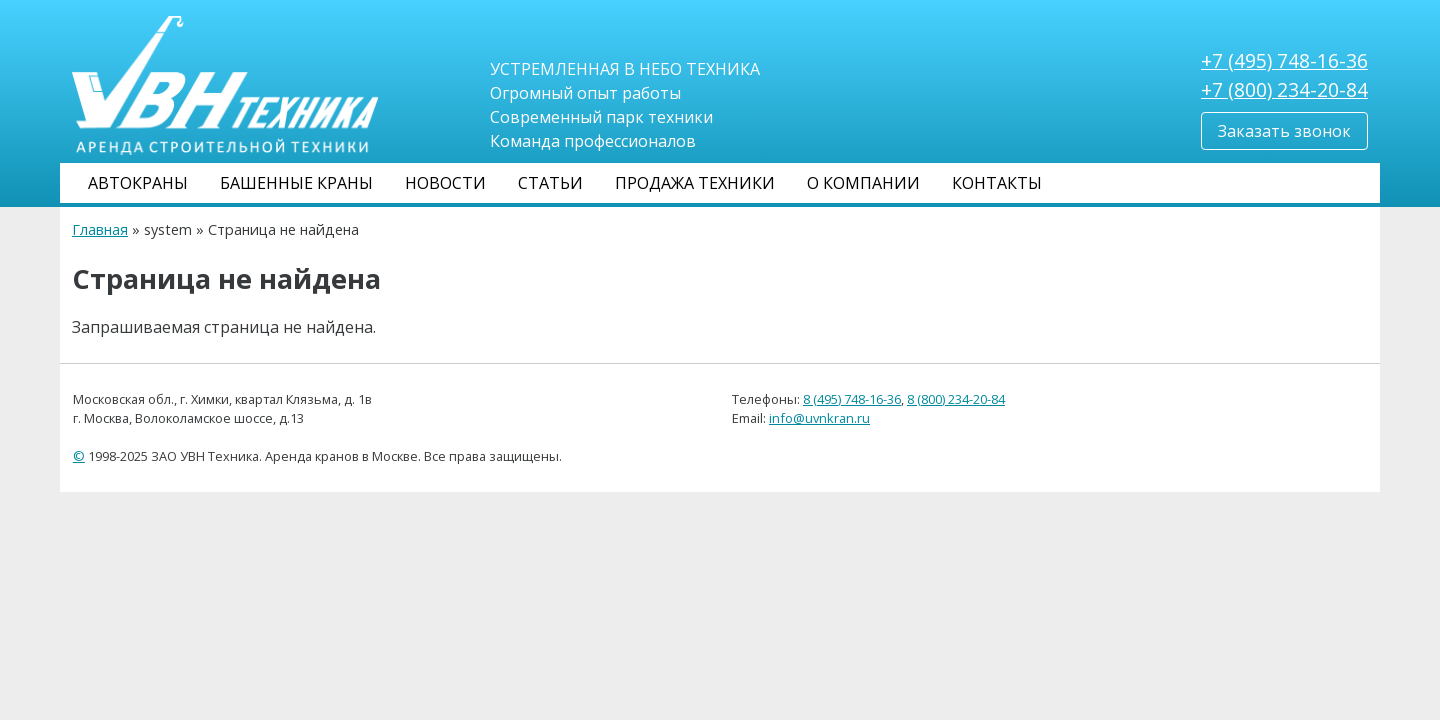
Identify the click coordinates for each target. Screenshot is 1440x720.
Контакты (997, 183)
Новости (445, 183)
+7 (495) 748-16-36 (1284, 60)
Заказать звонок (1284, 131)
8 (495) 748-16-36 (852, 399)
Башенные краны (296, 183)
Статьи (550, 183)
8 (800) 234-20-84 (956, 399)
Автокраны (138, 183)
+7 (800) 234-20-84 (1284, 89)
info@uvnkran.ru (819, 418)
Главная (100, 229)
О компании (863, 183)
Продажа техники (695, 183)
